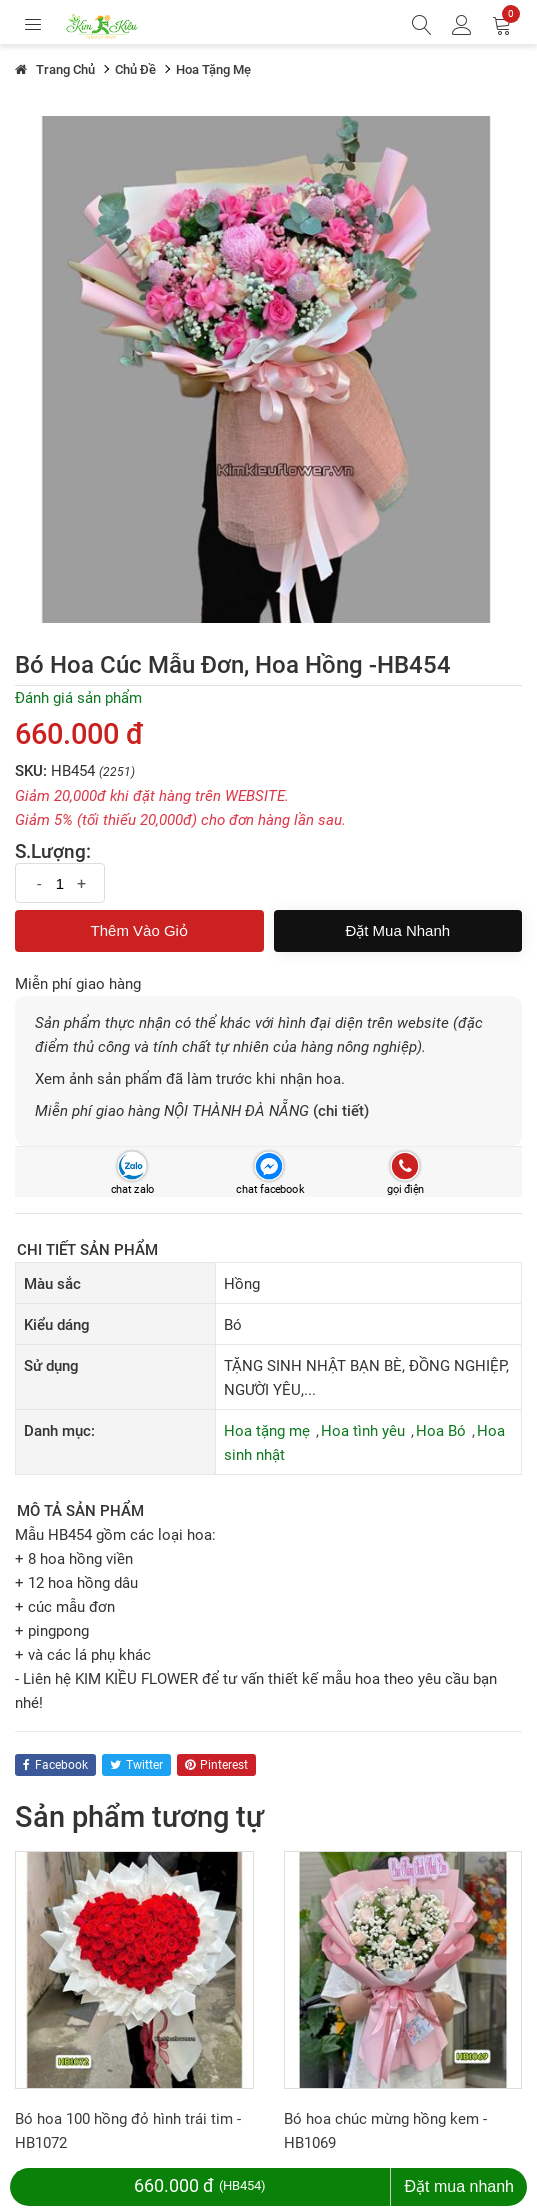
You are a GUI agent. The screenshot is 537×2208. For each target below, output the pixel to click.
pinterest (216, 1765)
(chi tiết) (341, 1111)
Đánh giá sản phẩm (78, 698)
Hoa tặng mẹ (267, 1431)
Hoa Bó (441, 1431)
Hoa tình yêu (363, 1431)
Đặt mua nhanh (397, 930)
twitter (136, 1765)
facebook (55, 1765)
